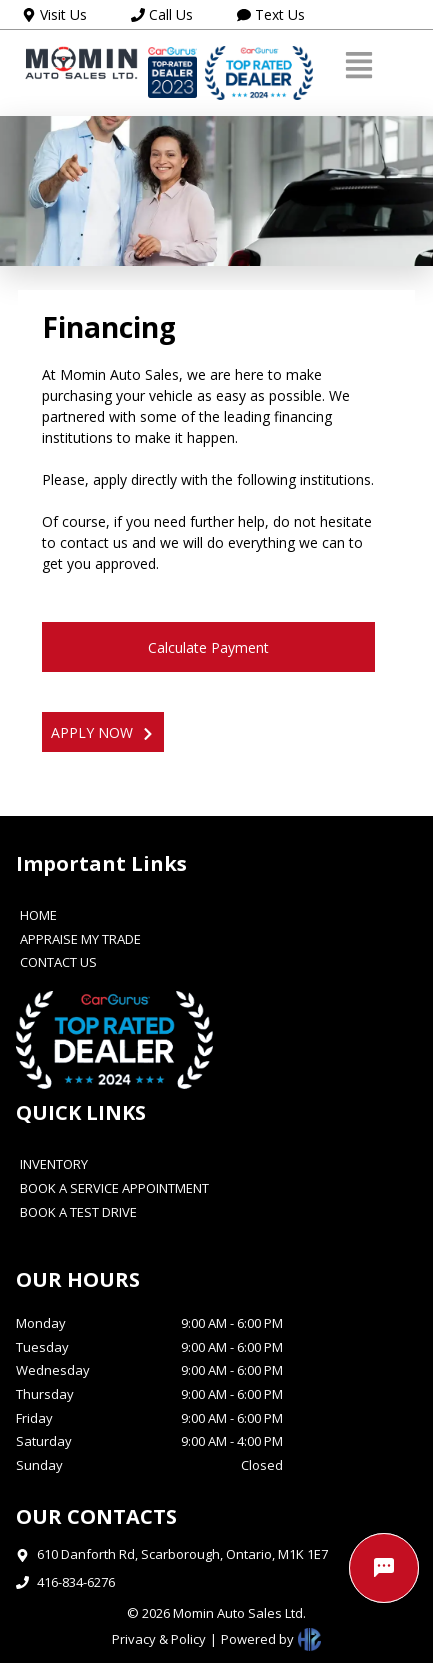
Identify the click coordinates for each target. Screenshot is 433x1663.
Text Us (271, 14)
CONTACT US (58, 963)
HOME (38, 916)
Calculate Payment (208, 647)
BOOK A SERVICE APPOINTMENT (114, 1189)
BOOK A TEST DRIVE (78, 1213)
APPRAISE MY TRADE (80, 940)
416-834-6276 (76, 1582)
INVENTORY (54, 1165)
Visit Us (54, 14)
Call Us (162, 14)
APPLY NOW (103, 732)
